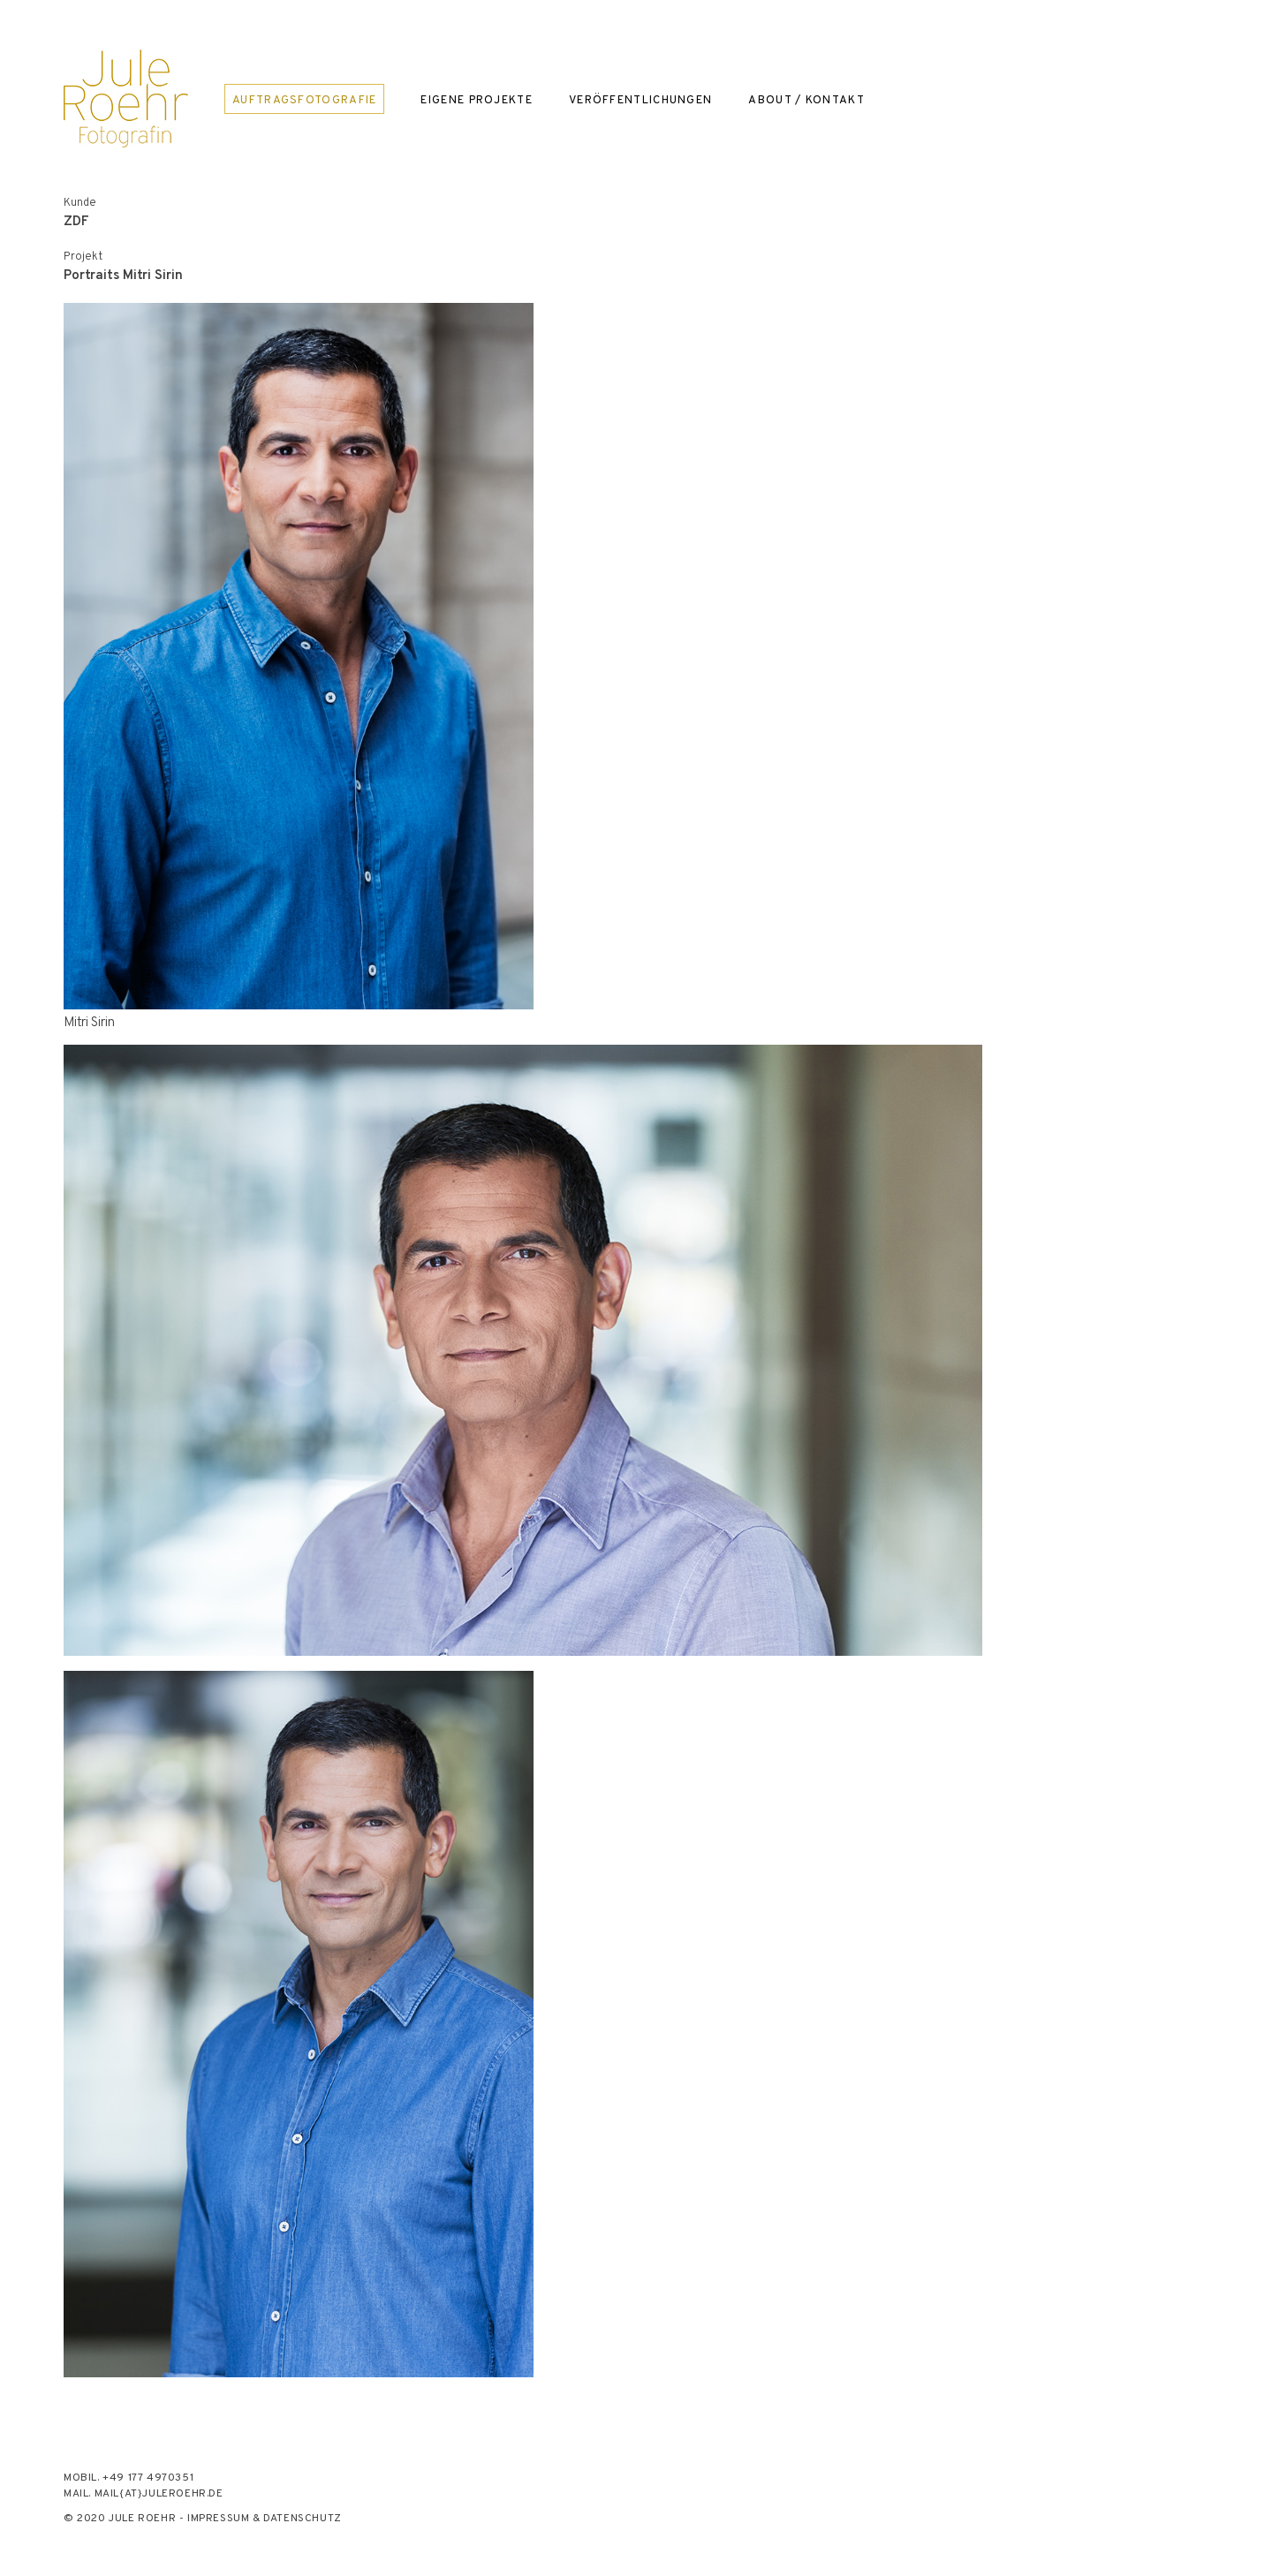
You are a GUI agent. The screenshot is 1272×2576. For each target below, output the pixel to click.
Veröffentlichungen (640, 100)
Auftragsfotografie (304, 101)
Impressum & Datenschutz (264, 2519)
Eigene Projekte (476, 100)
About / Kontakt (806, 100)
